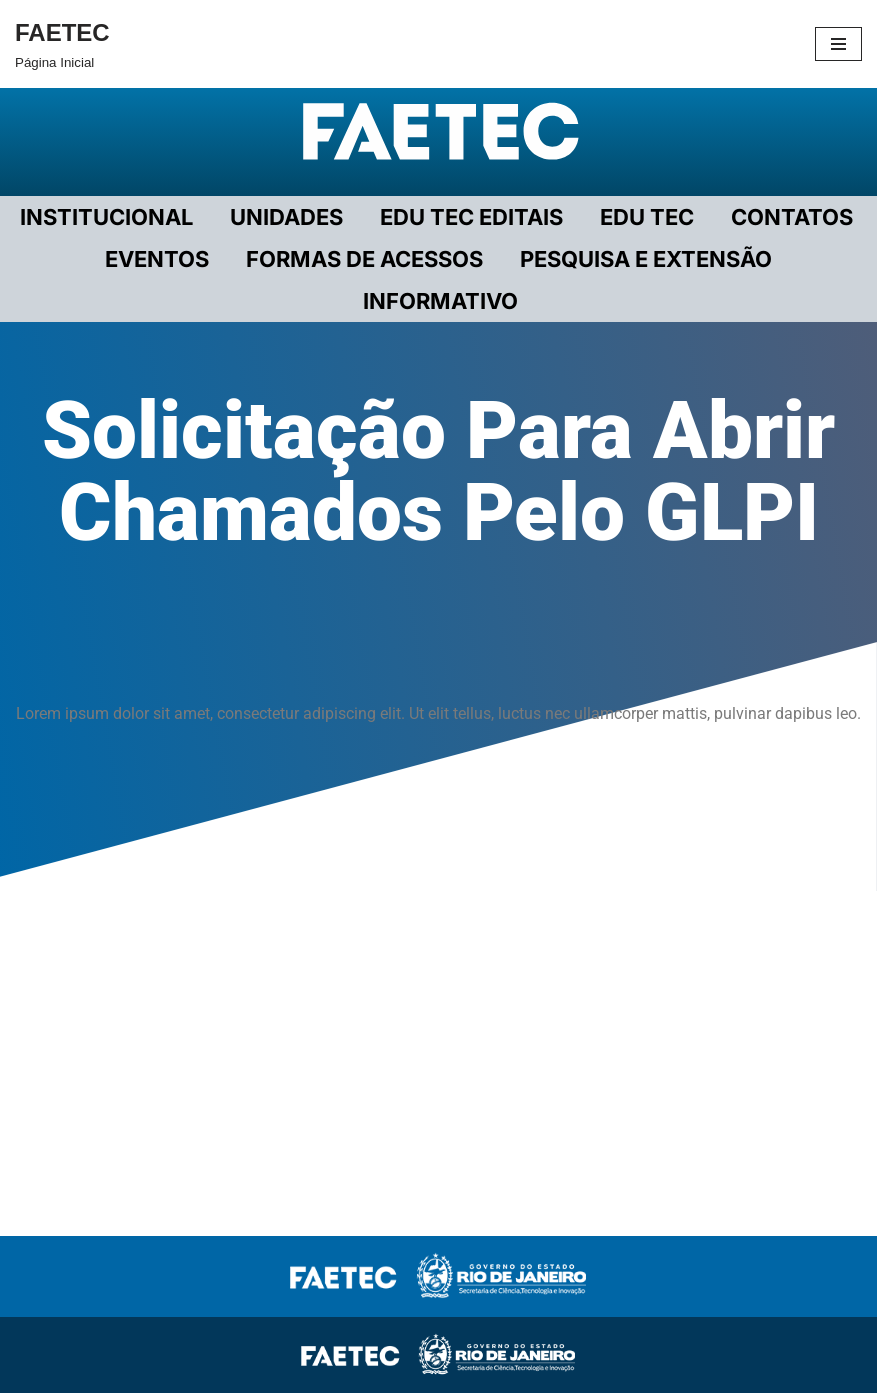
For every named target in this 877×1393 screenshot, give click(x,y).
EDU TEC (647, 217)
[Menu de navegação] (838, 44)
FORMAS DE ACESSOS (364, 259)
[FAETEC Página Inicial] (62, 44)
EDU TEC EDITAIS (471, 217)
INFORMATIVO (440, 301)
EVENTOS (157, 259)
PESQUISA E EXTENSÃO (646, 259)
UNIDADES (286, 217)
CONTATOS (792, 217)
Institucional (106, 217)
